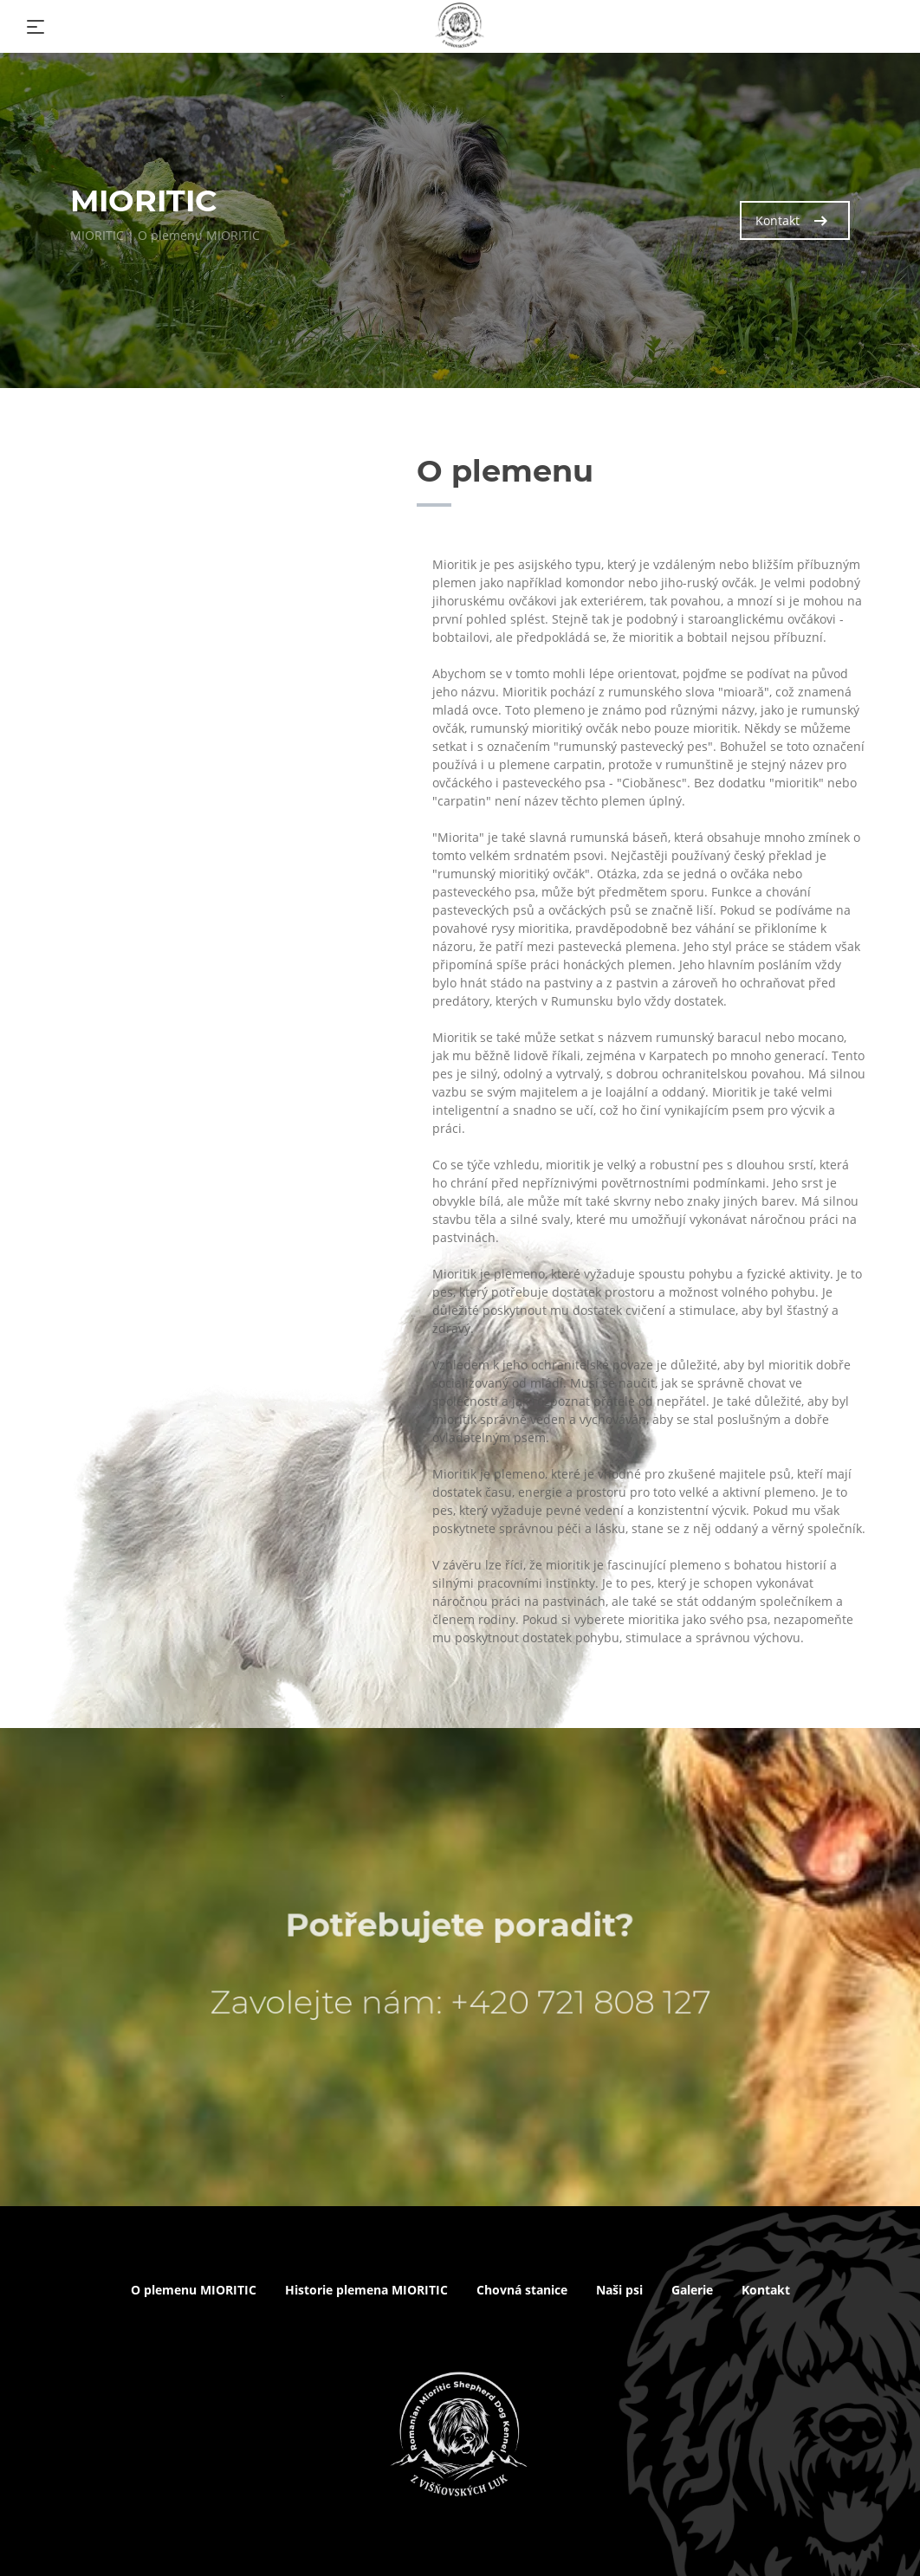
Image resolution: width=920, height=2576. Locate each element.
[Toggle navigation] (35, 27)
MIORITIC (97, 235)
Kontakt (791, 220)
